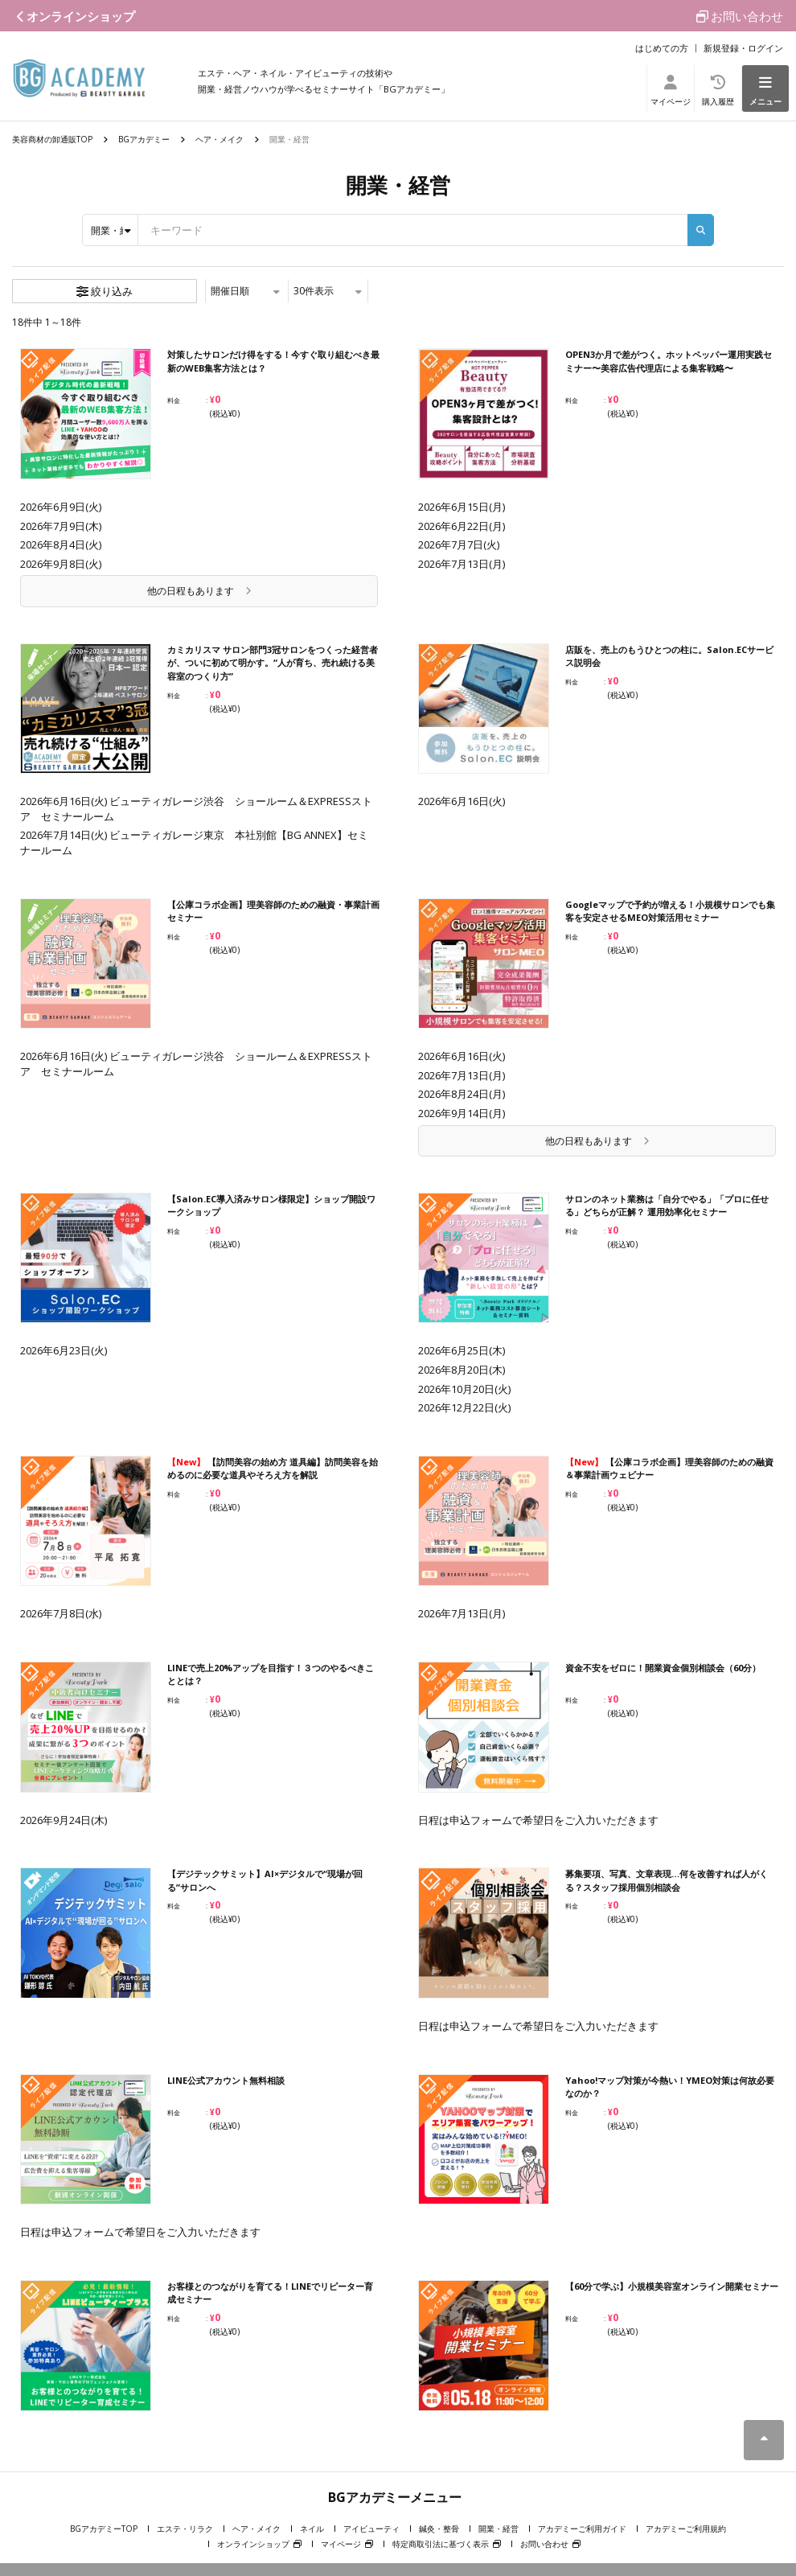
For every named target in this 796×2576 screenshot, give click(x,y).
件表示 (327, 291)
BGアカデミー (144, 139)
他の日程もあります (199, 591)
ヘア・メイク (219, 139)
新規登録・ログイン (743, 48)
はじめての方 (661, 48)
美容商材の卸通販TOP (52, 139)
